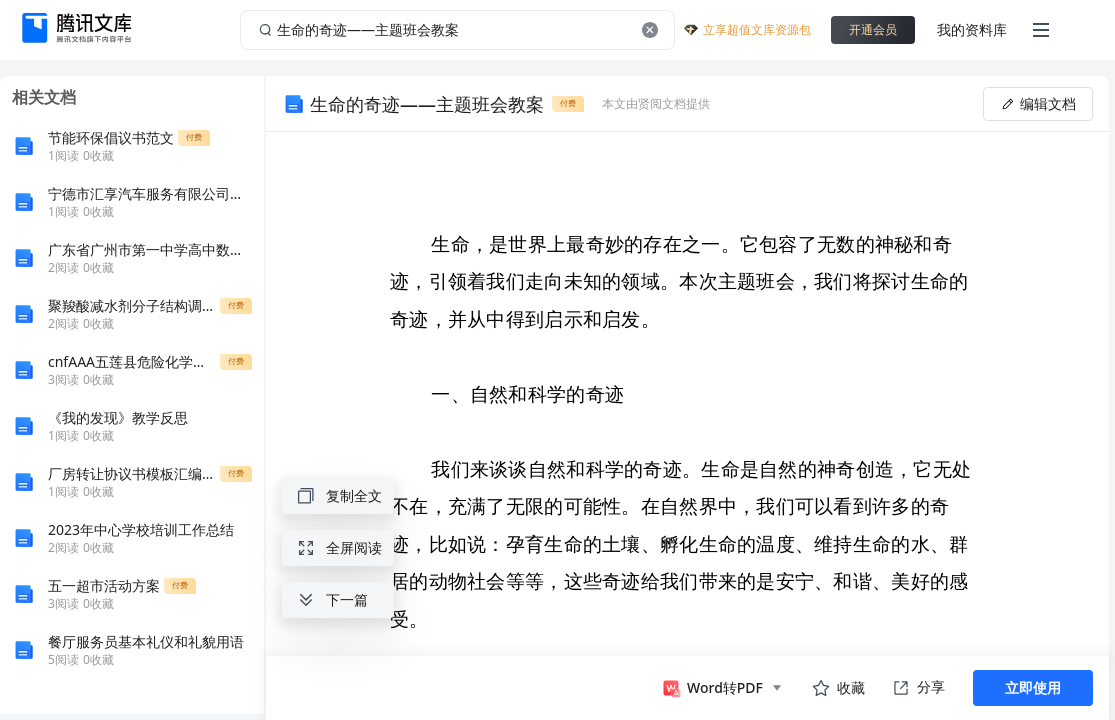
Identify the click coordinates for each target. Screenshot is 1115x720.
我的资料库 (972, 29)
